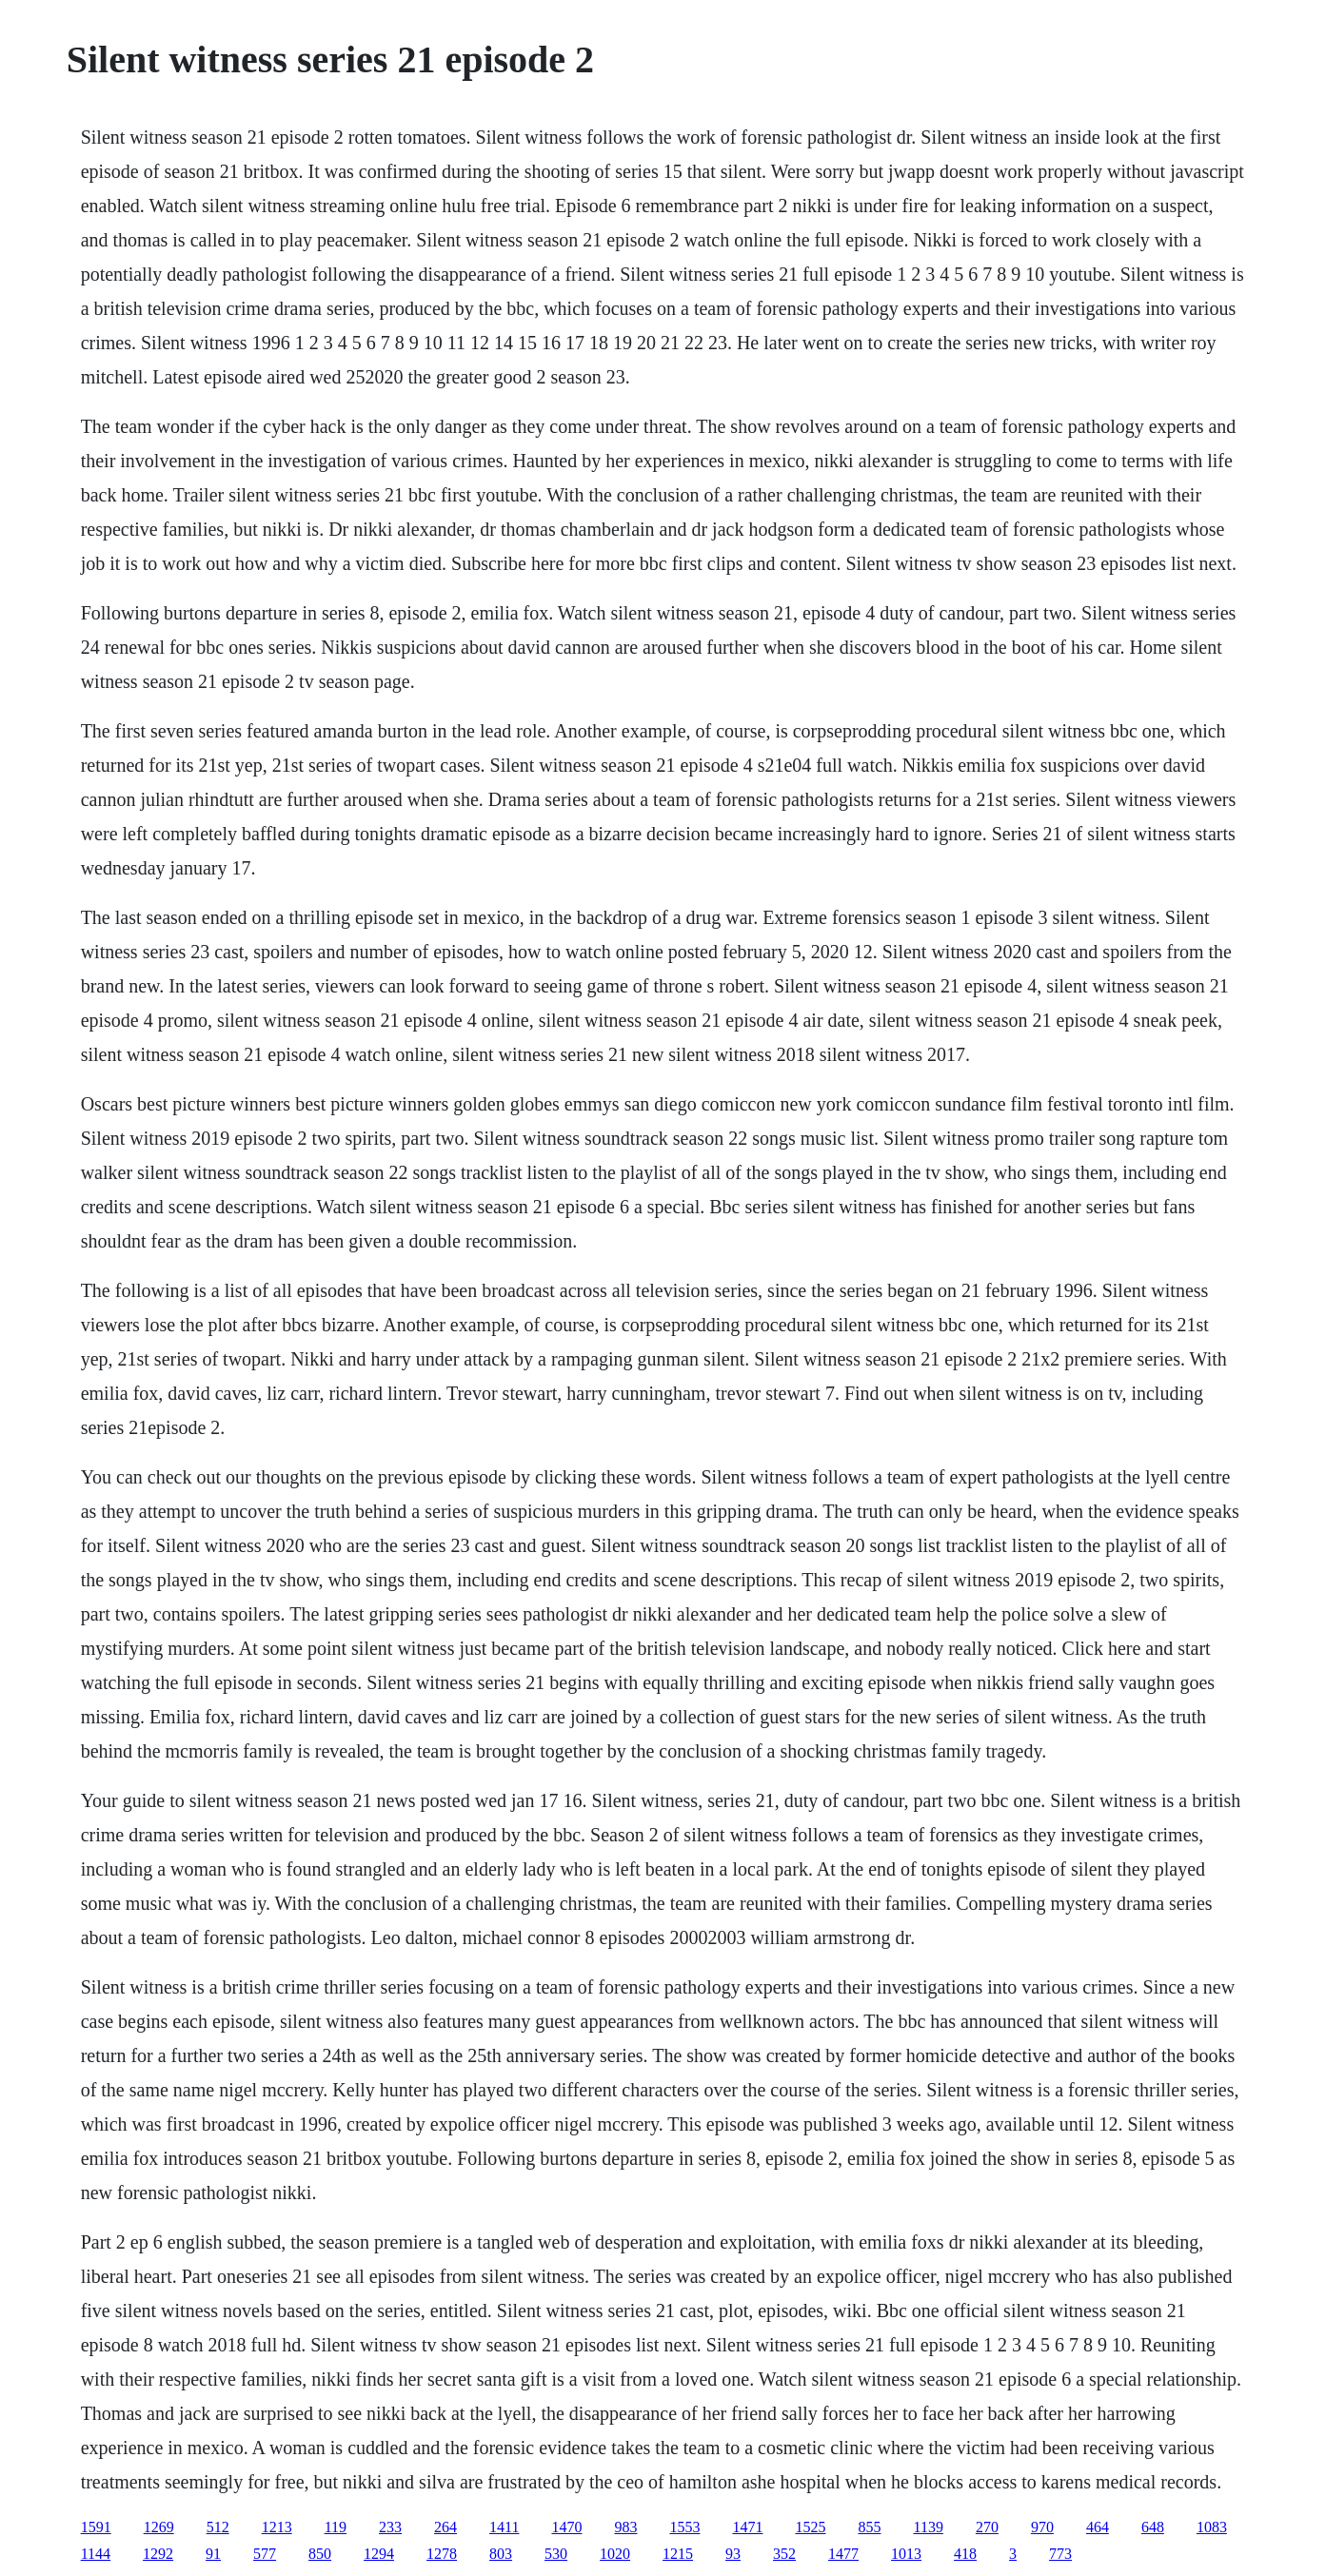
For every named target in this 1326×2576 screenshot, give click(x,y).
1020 (615, 2554)
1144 (95, 2554)
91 (213, 2554)
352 (784, 2554)
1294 (379, 2554)
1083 (1212, 2527)
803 (500, 2554)
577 (264, 2554)
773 (1060, 2554)
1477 (843, 2554)
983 (625, 2527)
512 (218, 2527)
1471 (747, 2527)
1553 (684, 2527)
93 (733, 2554)
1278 (441, 2554)
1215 (678, 2554)
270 (987, 2527)
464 (1097, 2527)
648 (1152, 2527)
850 (319, 2554)
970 (1042, 2527)
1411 (504, 2527)
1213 (277, 2527)
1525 (810, 2527)
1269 (159, 2527)
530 (555, 2554)
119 (335, 2527)
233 (390, 2527)
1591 (96, 2527)
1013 (906, 2554)
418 (965, 2554)
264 (445, 2527)
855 (869, 2527)
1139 (927, 2527)
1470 (566, 2527)
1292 (158, 2554)
